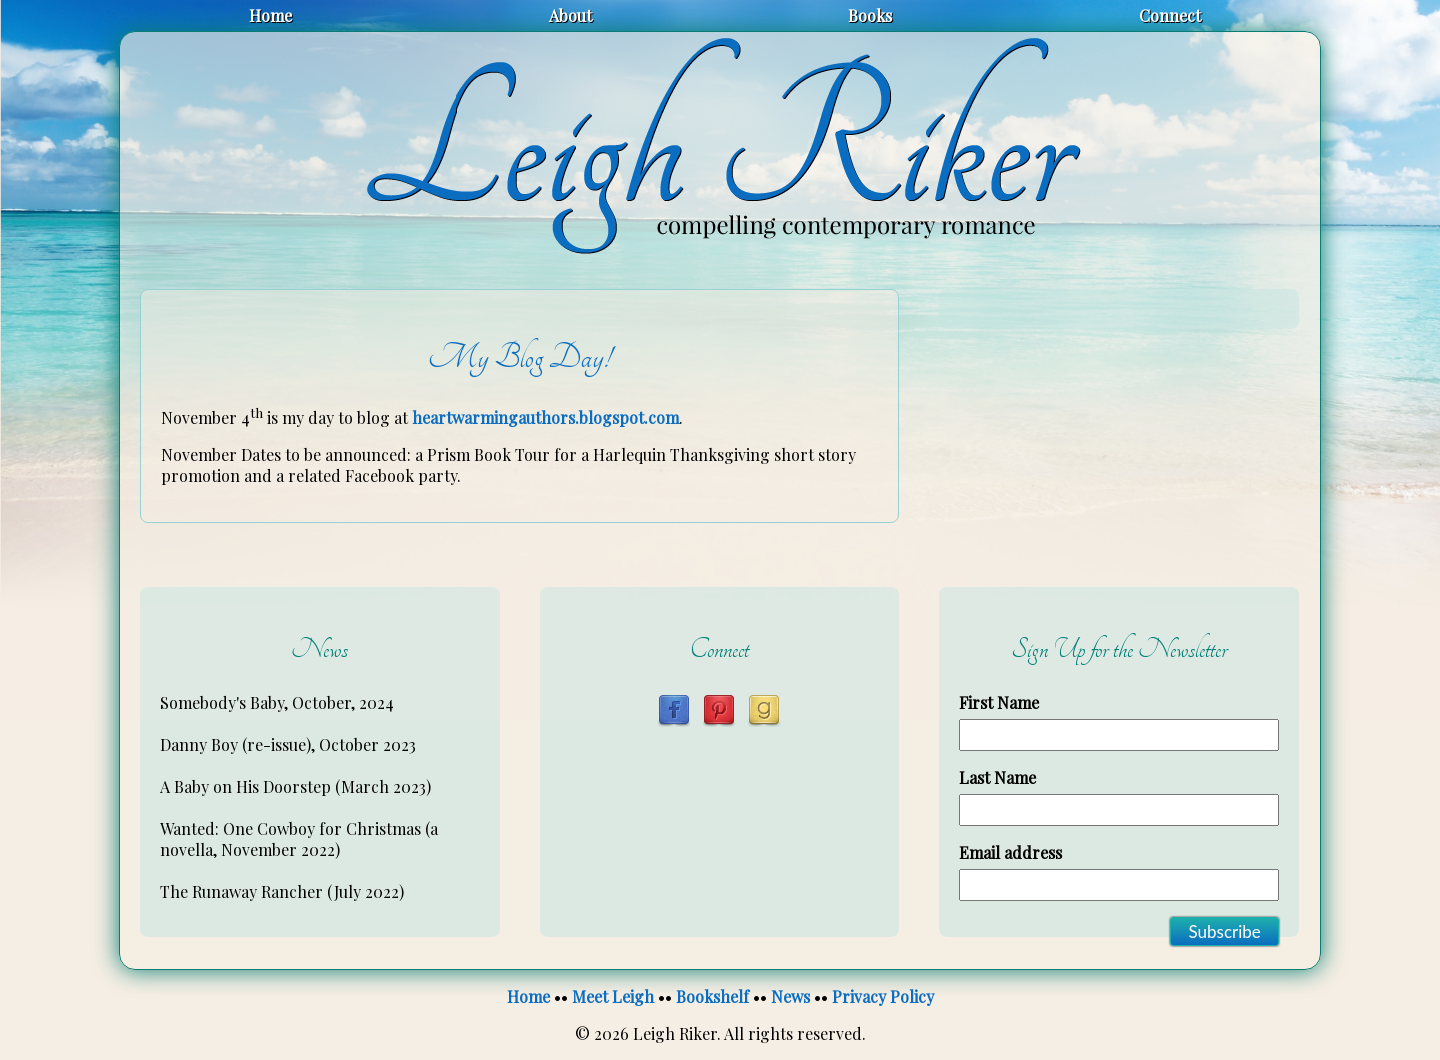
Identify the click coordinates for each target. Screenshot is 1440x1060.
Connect (1170, 15)
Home (270, 15)
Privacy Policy (883, 996)
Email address (1010, 852)
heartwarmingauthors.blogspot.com (545, 417)
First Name (999, 702)
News (790, 996)
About (570, 15)
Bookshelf (712, 996)
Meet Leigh (613, 996)
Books (870, 15)
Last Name (997, 777)
